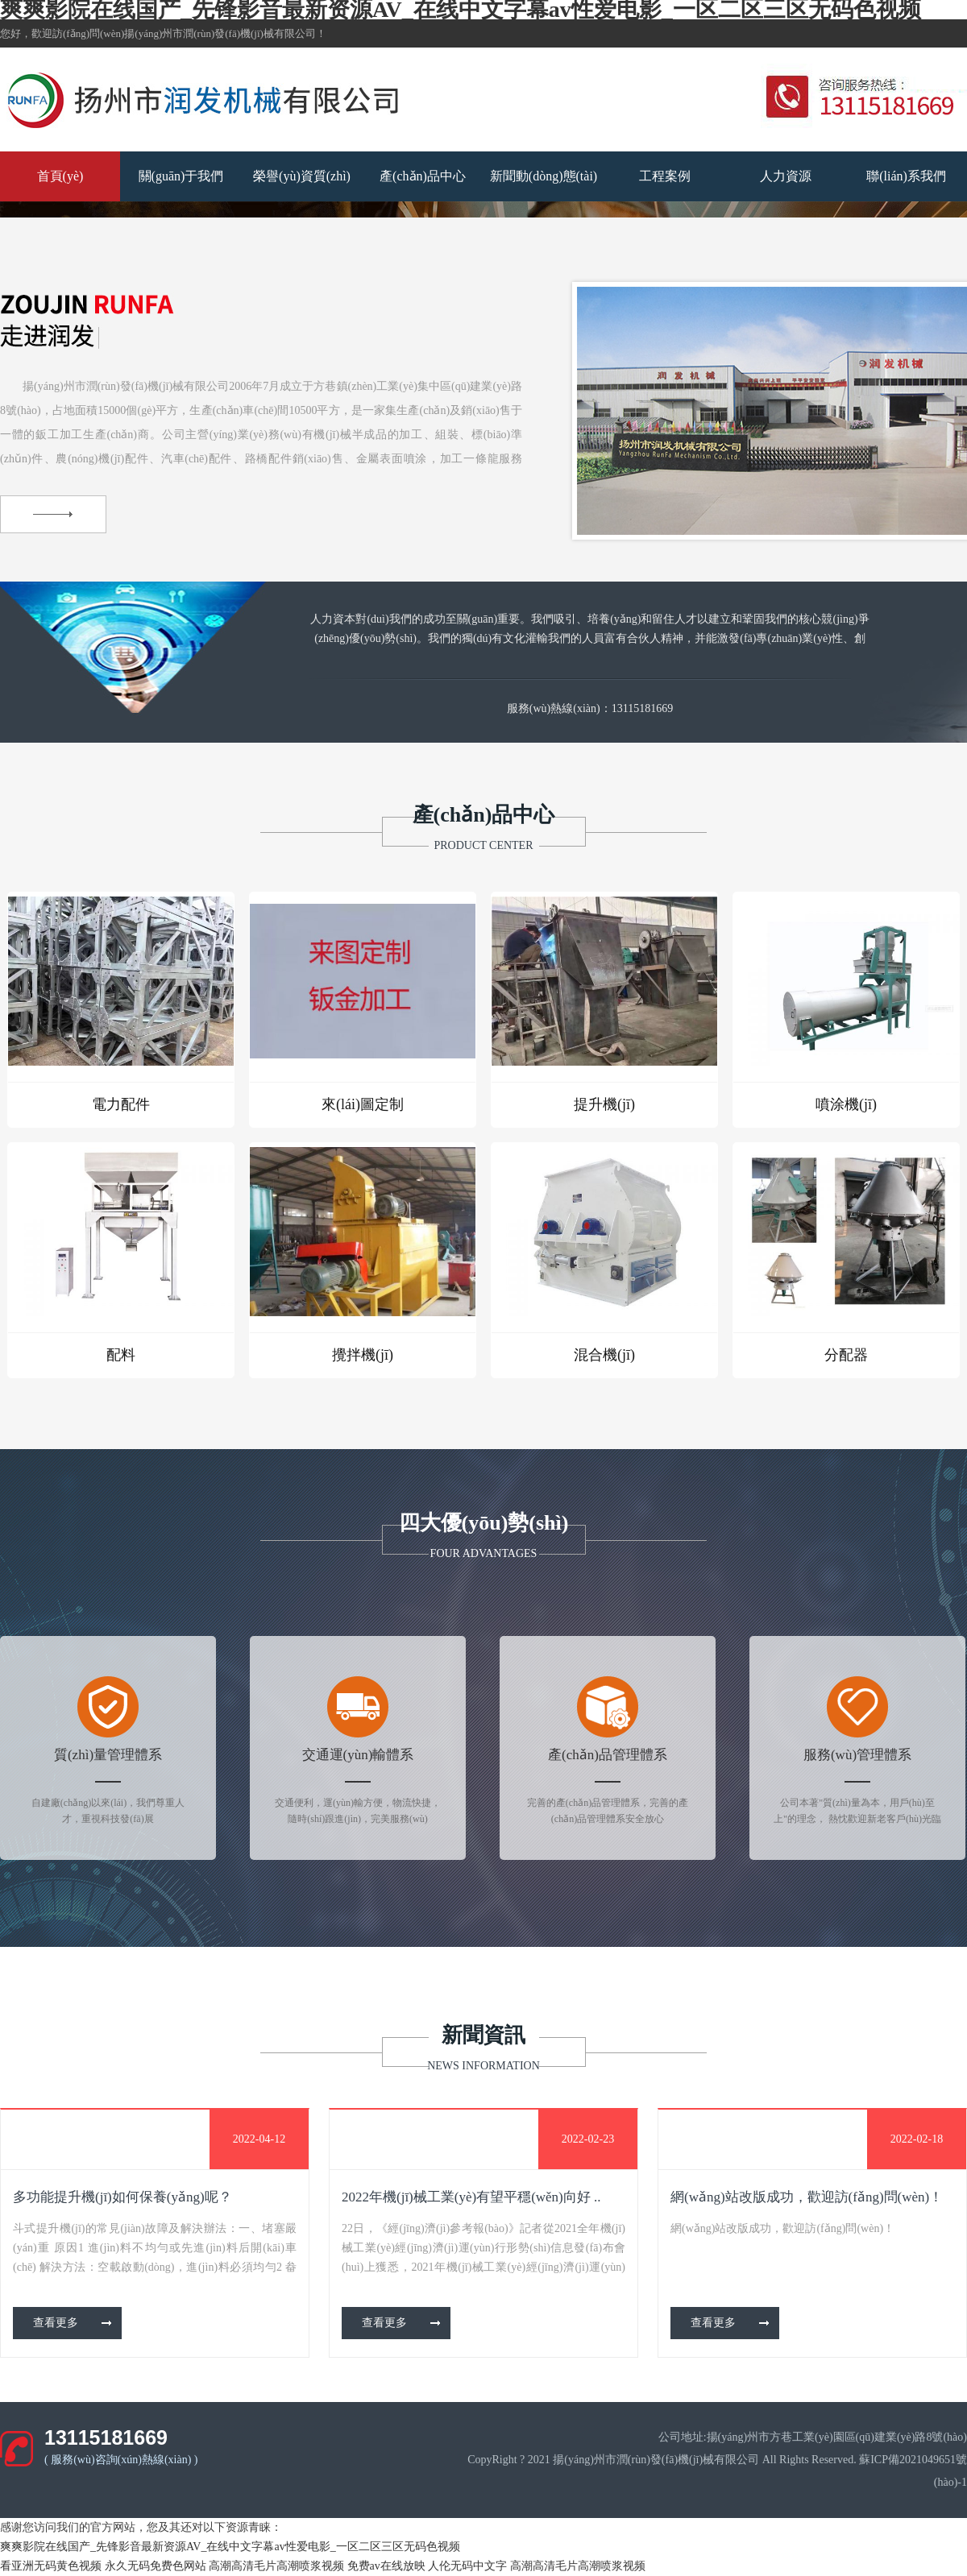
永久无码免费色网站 (155, 2566)
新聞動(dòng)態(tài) (543, 176)
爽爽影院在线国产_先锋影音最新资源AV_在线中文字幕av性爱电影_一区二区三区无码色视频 (230, 2547)
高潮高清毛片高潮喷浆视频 (276, 2566)
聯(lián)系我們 (906, 176)
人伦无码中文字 (467, 2566)
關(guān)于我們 (181, 176)
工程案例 (665, 176)
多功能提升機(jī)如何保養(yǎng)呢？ (122, 2197)
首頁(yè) (60, 176)
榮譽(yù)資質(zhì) (302, 176)
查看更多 (55, 2323)
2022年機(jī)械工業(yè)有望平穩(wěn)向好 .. (471, 2197)
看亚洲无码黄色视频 (51, 2566)
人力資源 (785, 176)
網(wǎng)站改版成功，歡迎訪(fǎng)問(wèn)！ (806, 2197)
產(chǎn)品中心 (423, 176)
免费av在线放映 (386, 2566)
